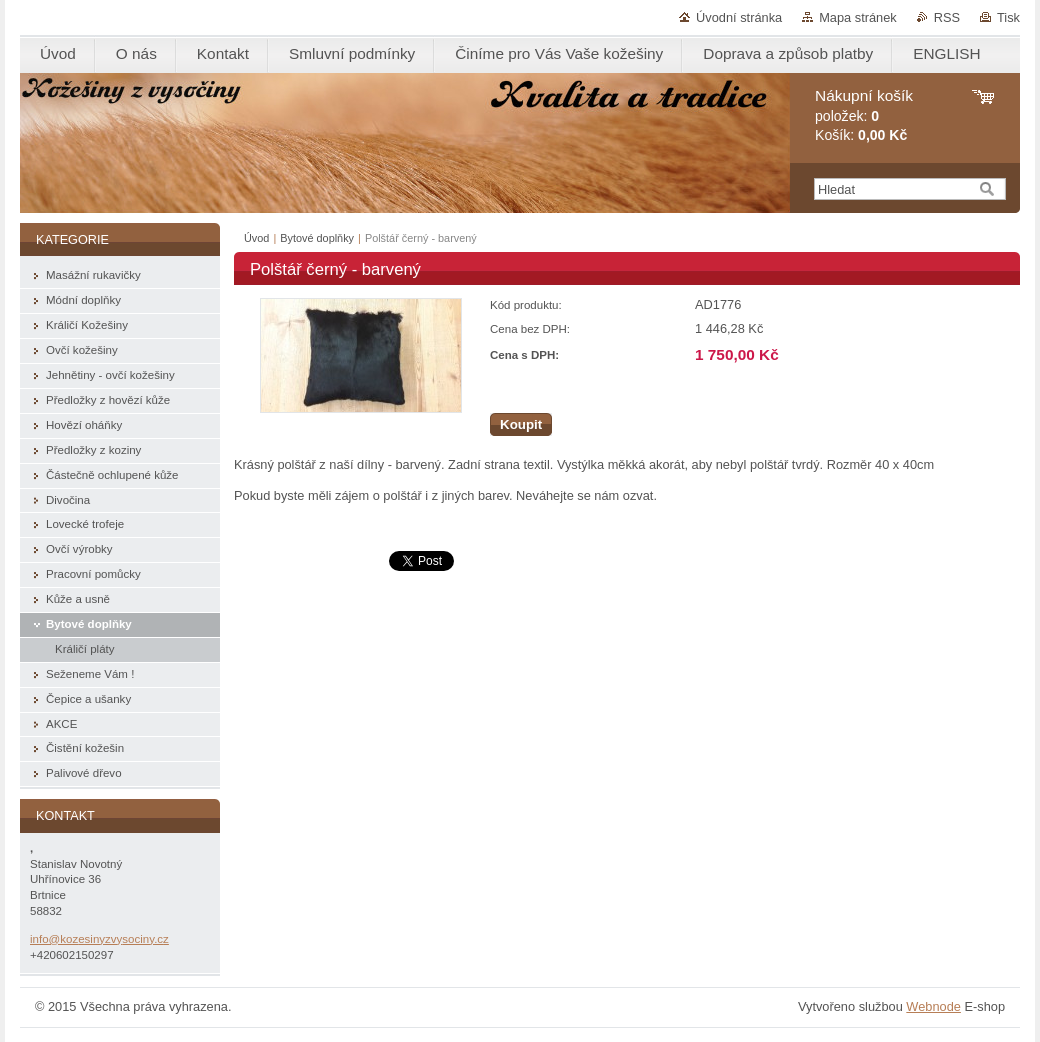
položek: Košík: (864, 115)
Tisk (1008, 17)
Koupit (521, 424)
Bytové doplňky (317, 238)
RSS (947, 17)
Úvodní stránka (739, 17)
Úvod (256, 238)
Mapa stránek (858, 17)
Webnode (933, 1006)
